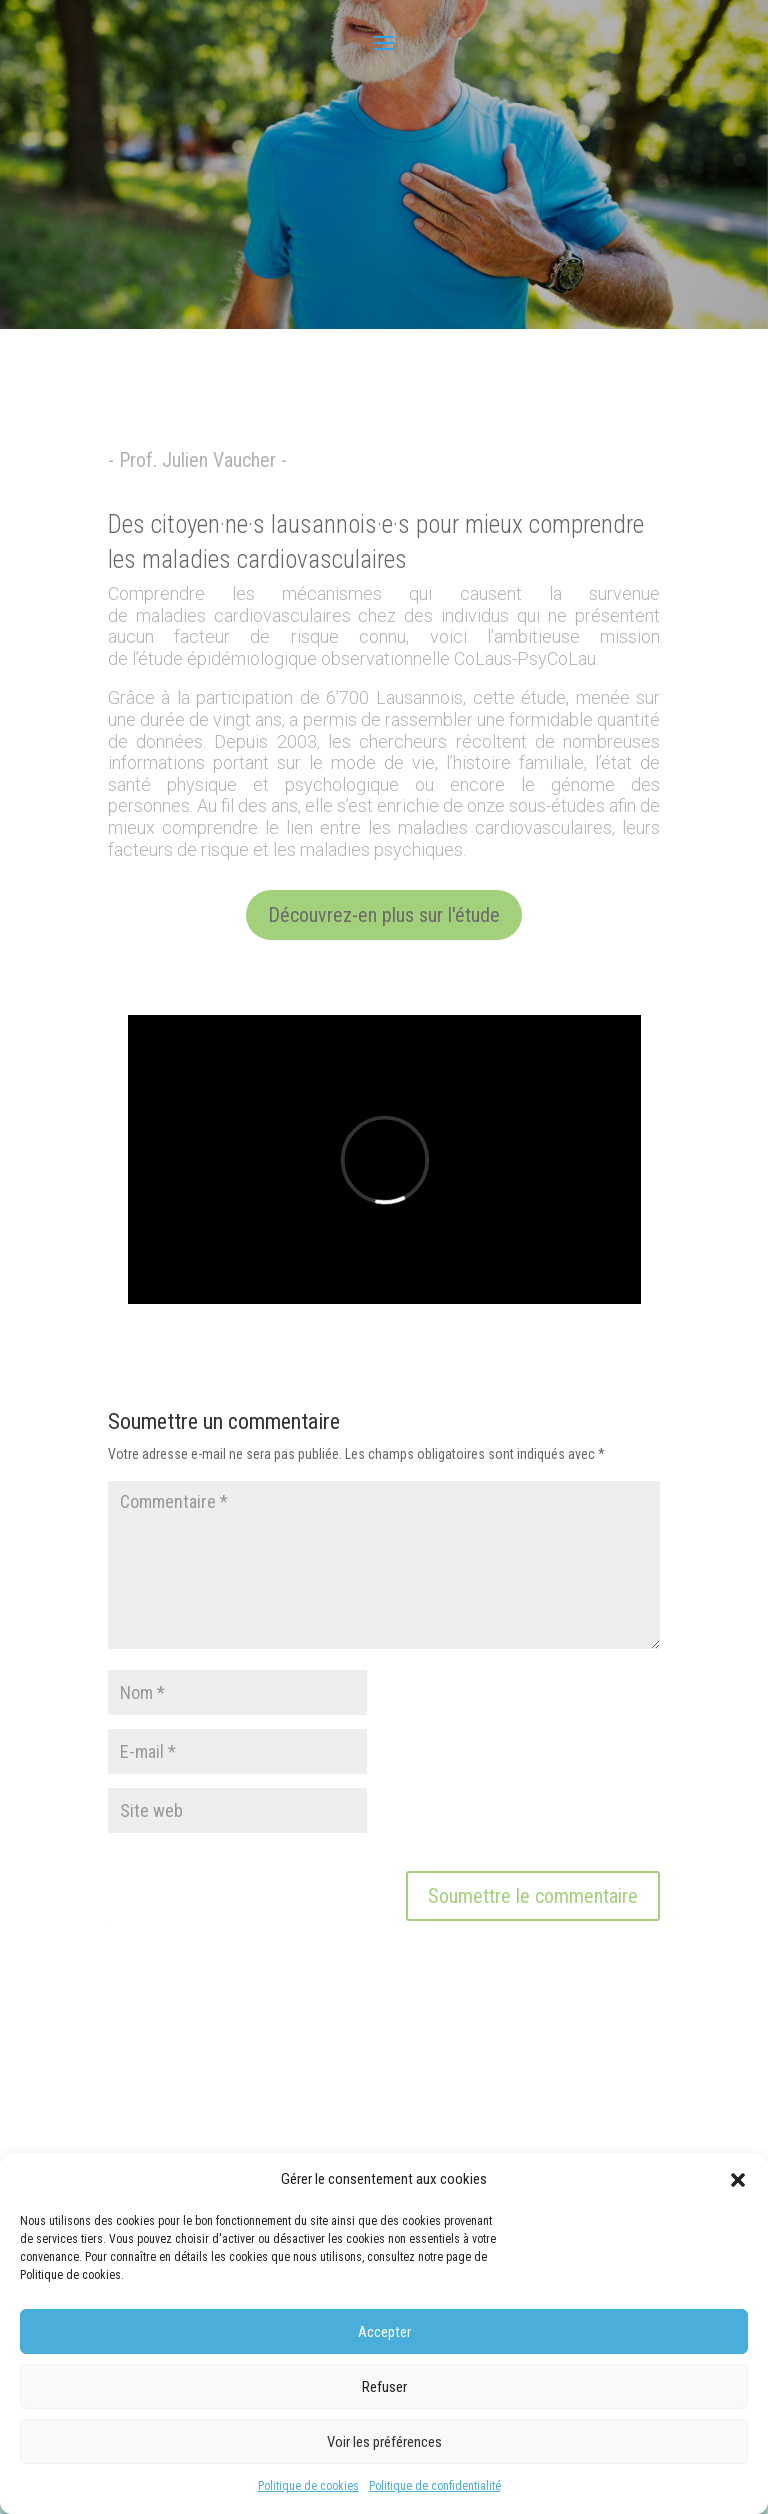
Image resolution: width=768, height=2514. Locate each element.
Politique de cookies (308, 2486)
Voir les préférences (384, 2442)
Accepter (384, 2332)
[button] (738, 2180)
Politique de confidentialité (435, 2486)
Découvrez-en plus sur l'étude (384, 915)
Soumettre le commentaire (533, 1896)
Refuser (384, 2387)
